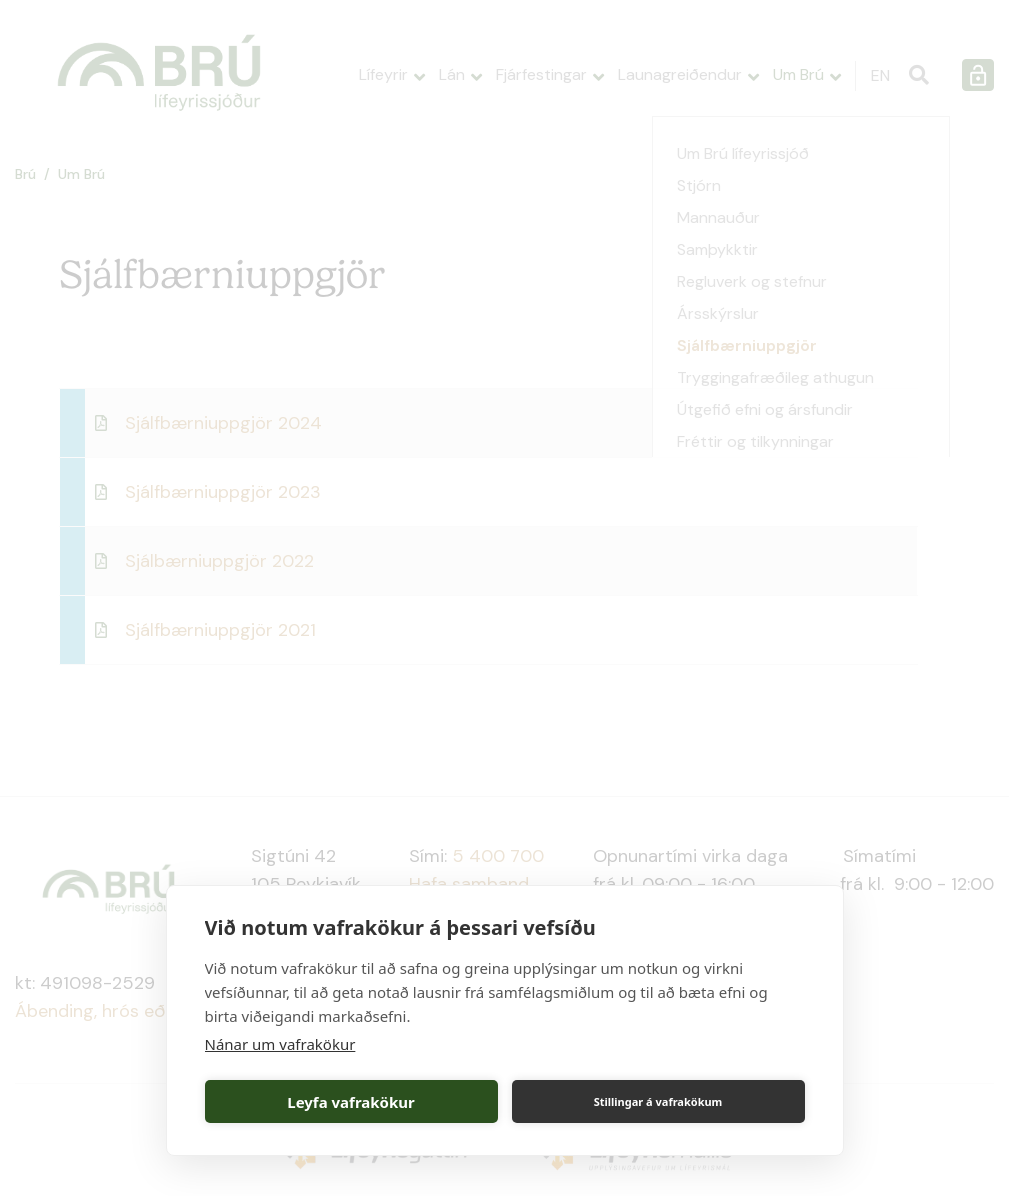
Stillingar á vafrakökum (658, 1101)
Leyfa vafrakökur (350, 1102)
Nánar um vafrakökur (280, 1044)
